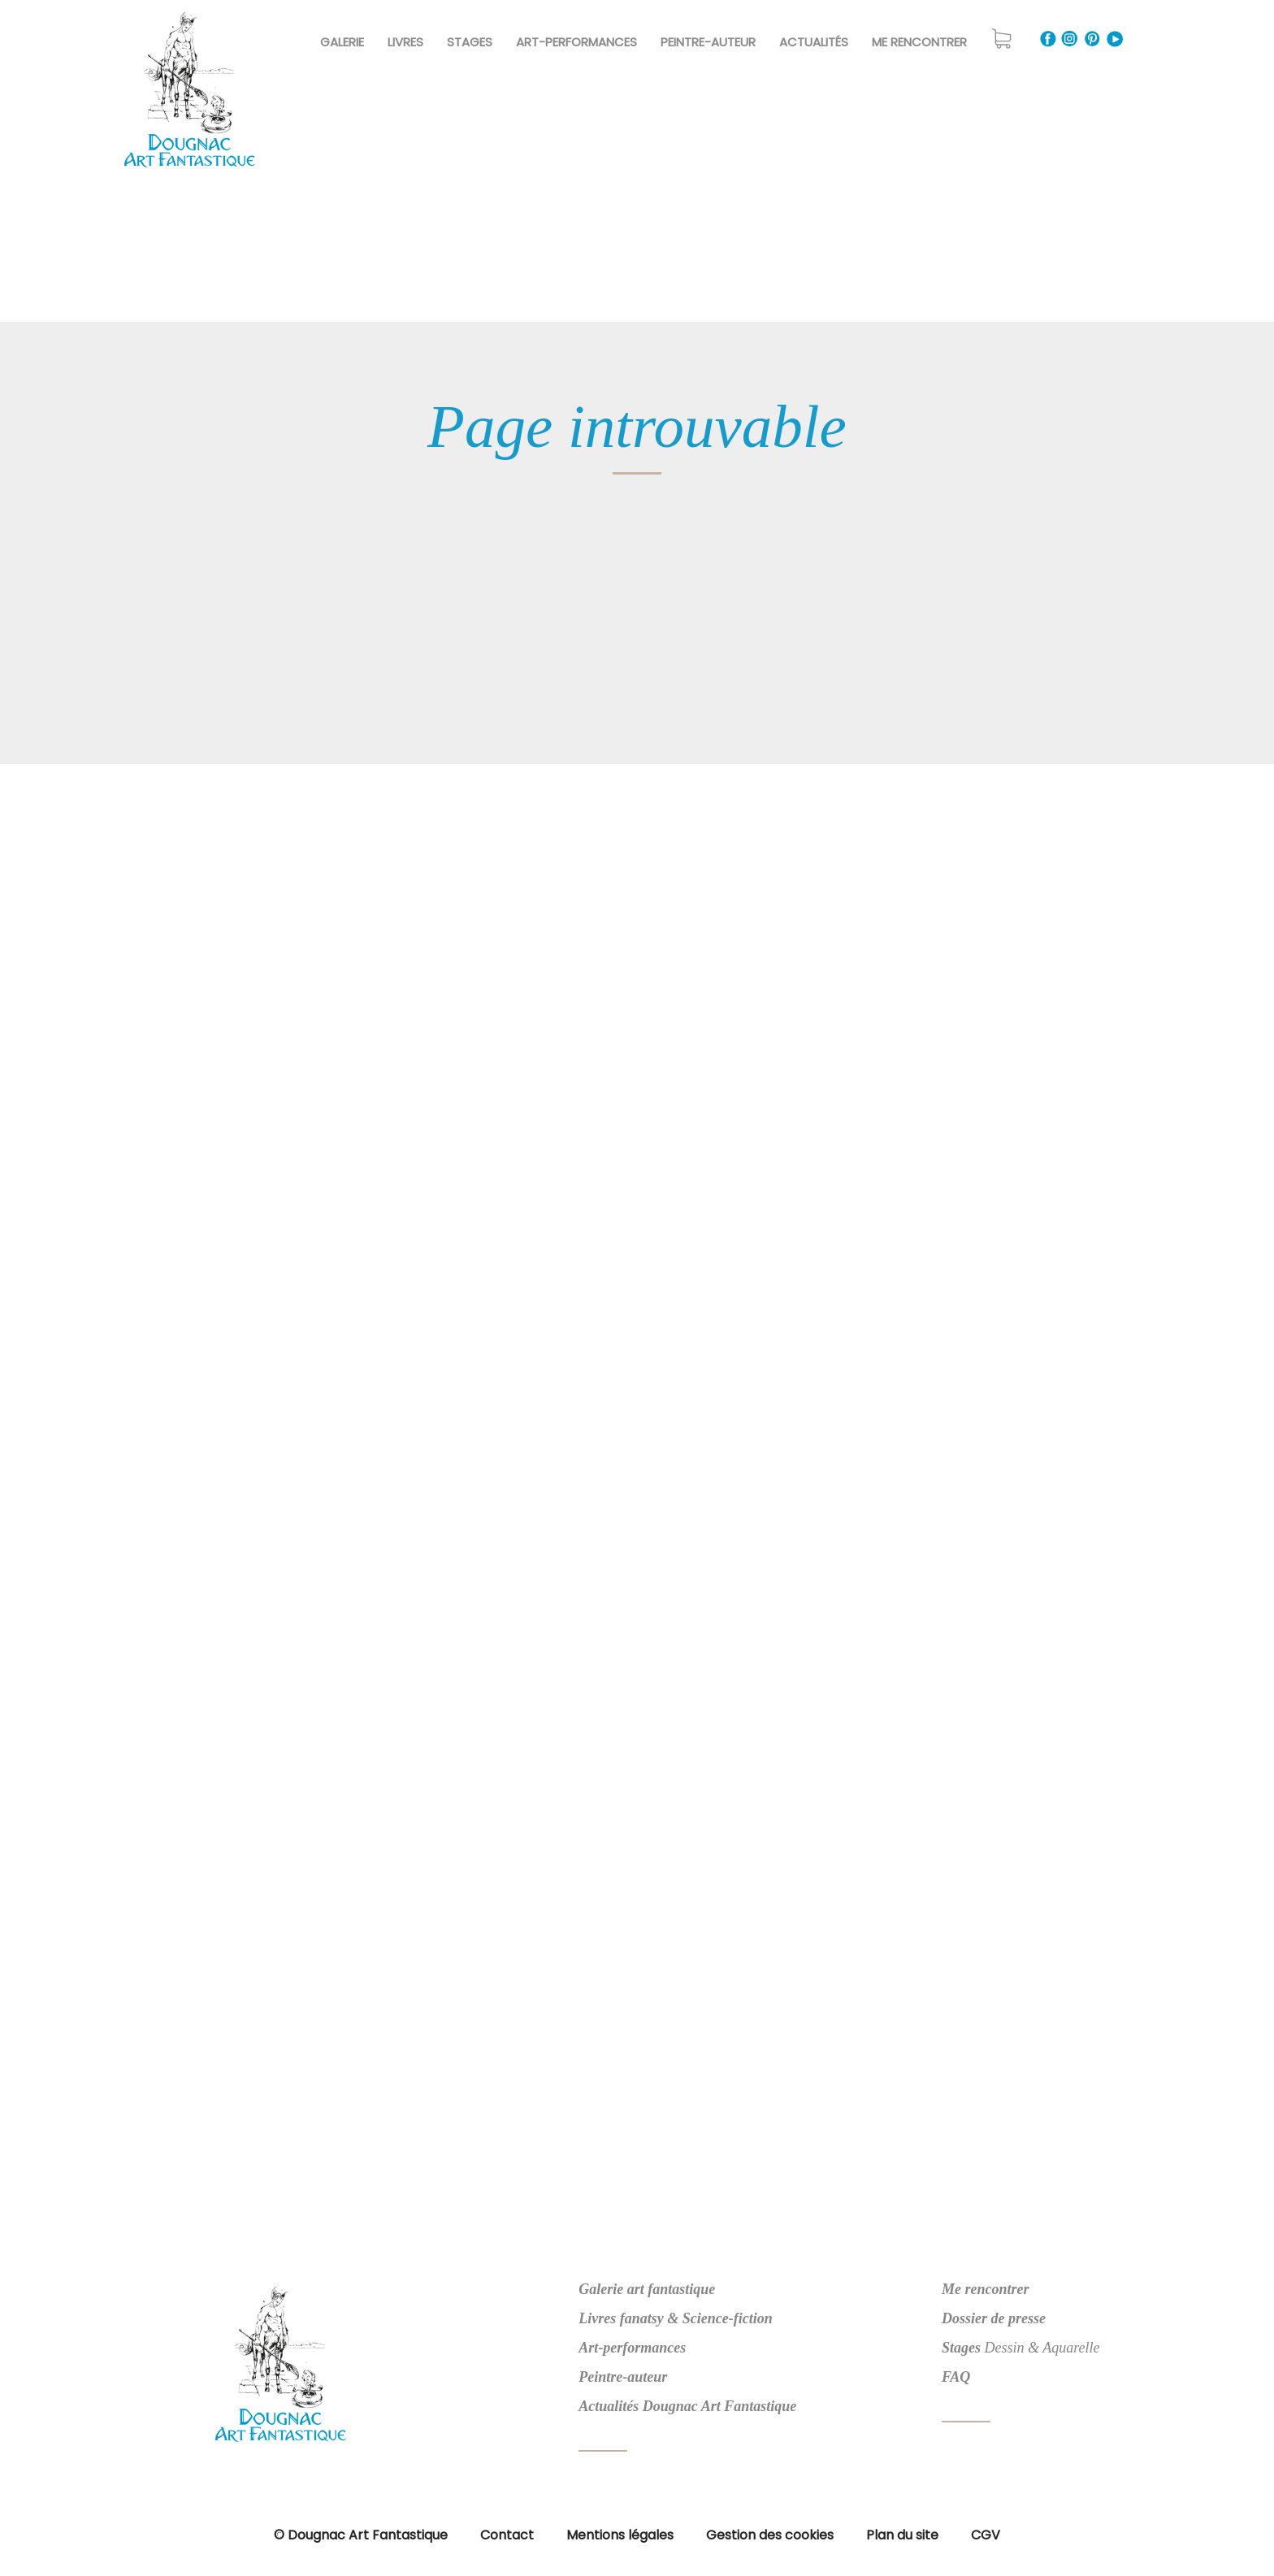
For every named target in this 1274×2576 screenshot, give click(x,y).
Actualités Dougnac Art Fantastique (687, 2406)
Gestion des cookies (770, 2535)
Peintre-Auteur (708, 41)
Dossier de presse (994, 2318)
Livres (405, 41)
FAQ (956, 2377)
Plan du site (902, 2535)
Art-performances (632, 2348)
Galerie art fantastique (646, 2289)
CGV (985, 2535)
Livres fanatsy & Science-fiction (675, 2318)
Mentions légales (620, 2535)
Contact (507, 2535)
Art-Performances (576, 41)
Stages (469, 41)
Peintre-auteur (622, 2377)
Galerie (342, 41)
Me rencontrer (919, 41)
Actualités (813, 41)
